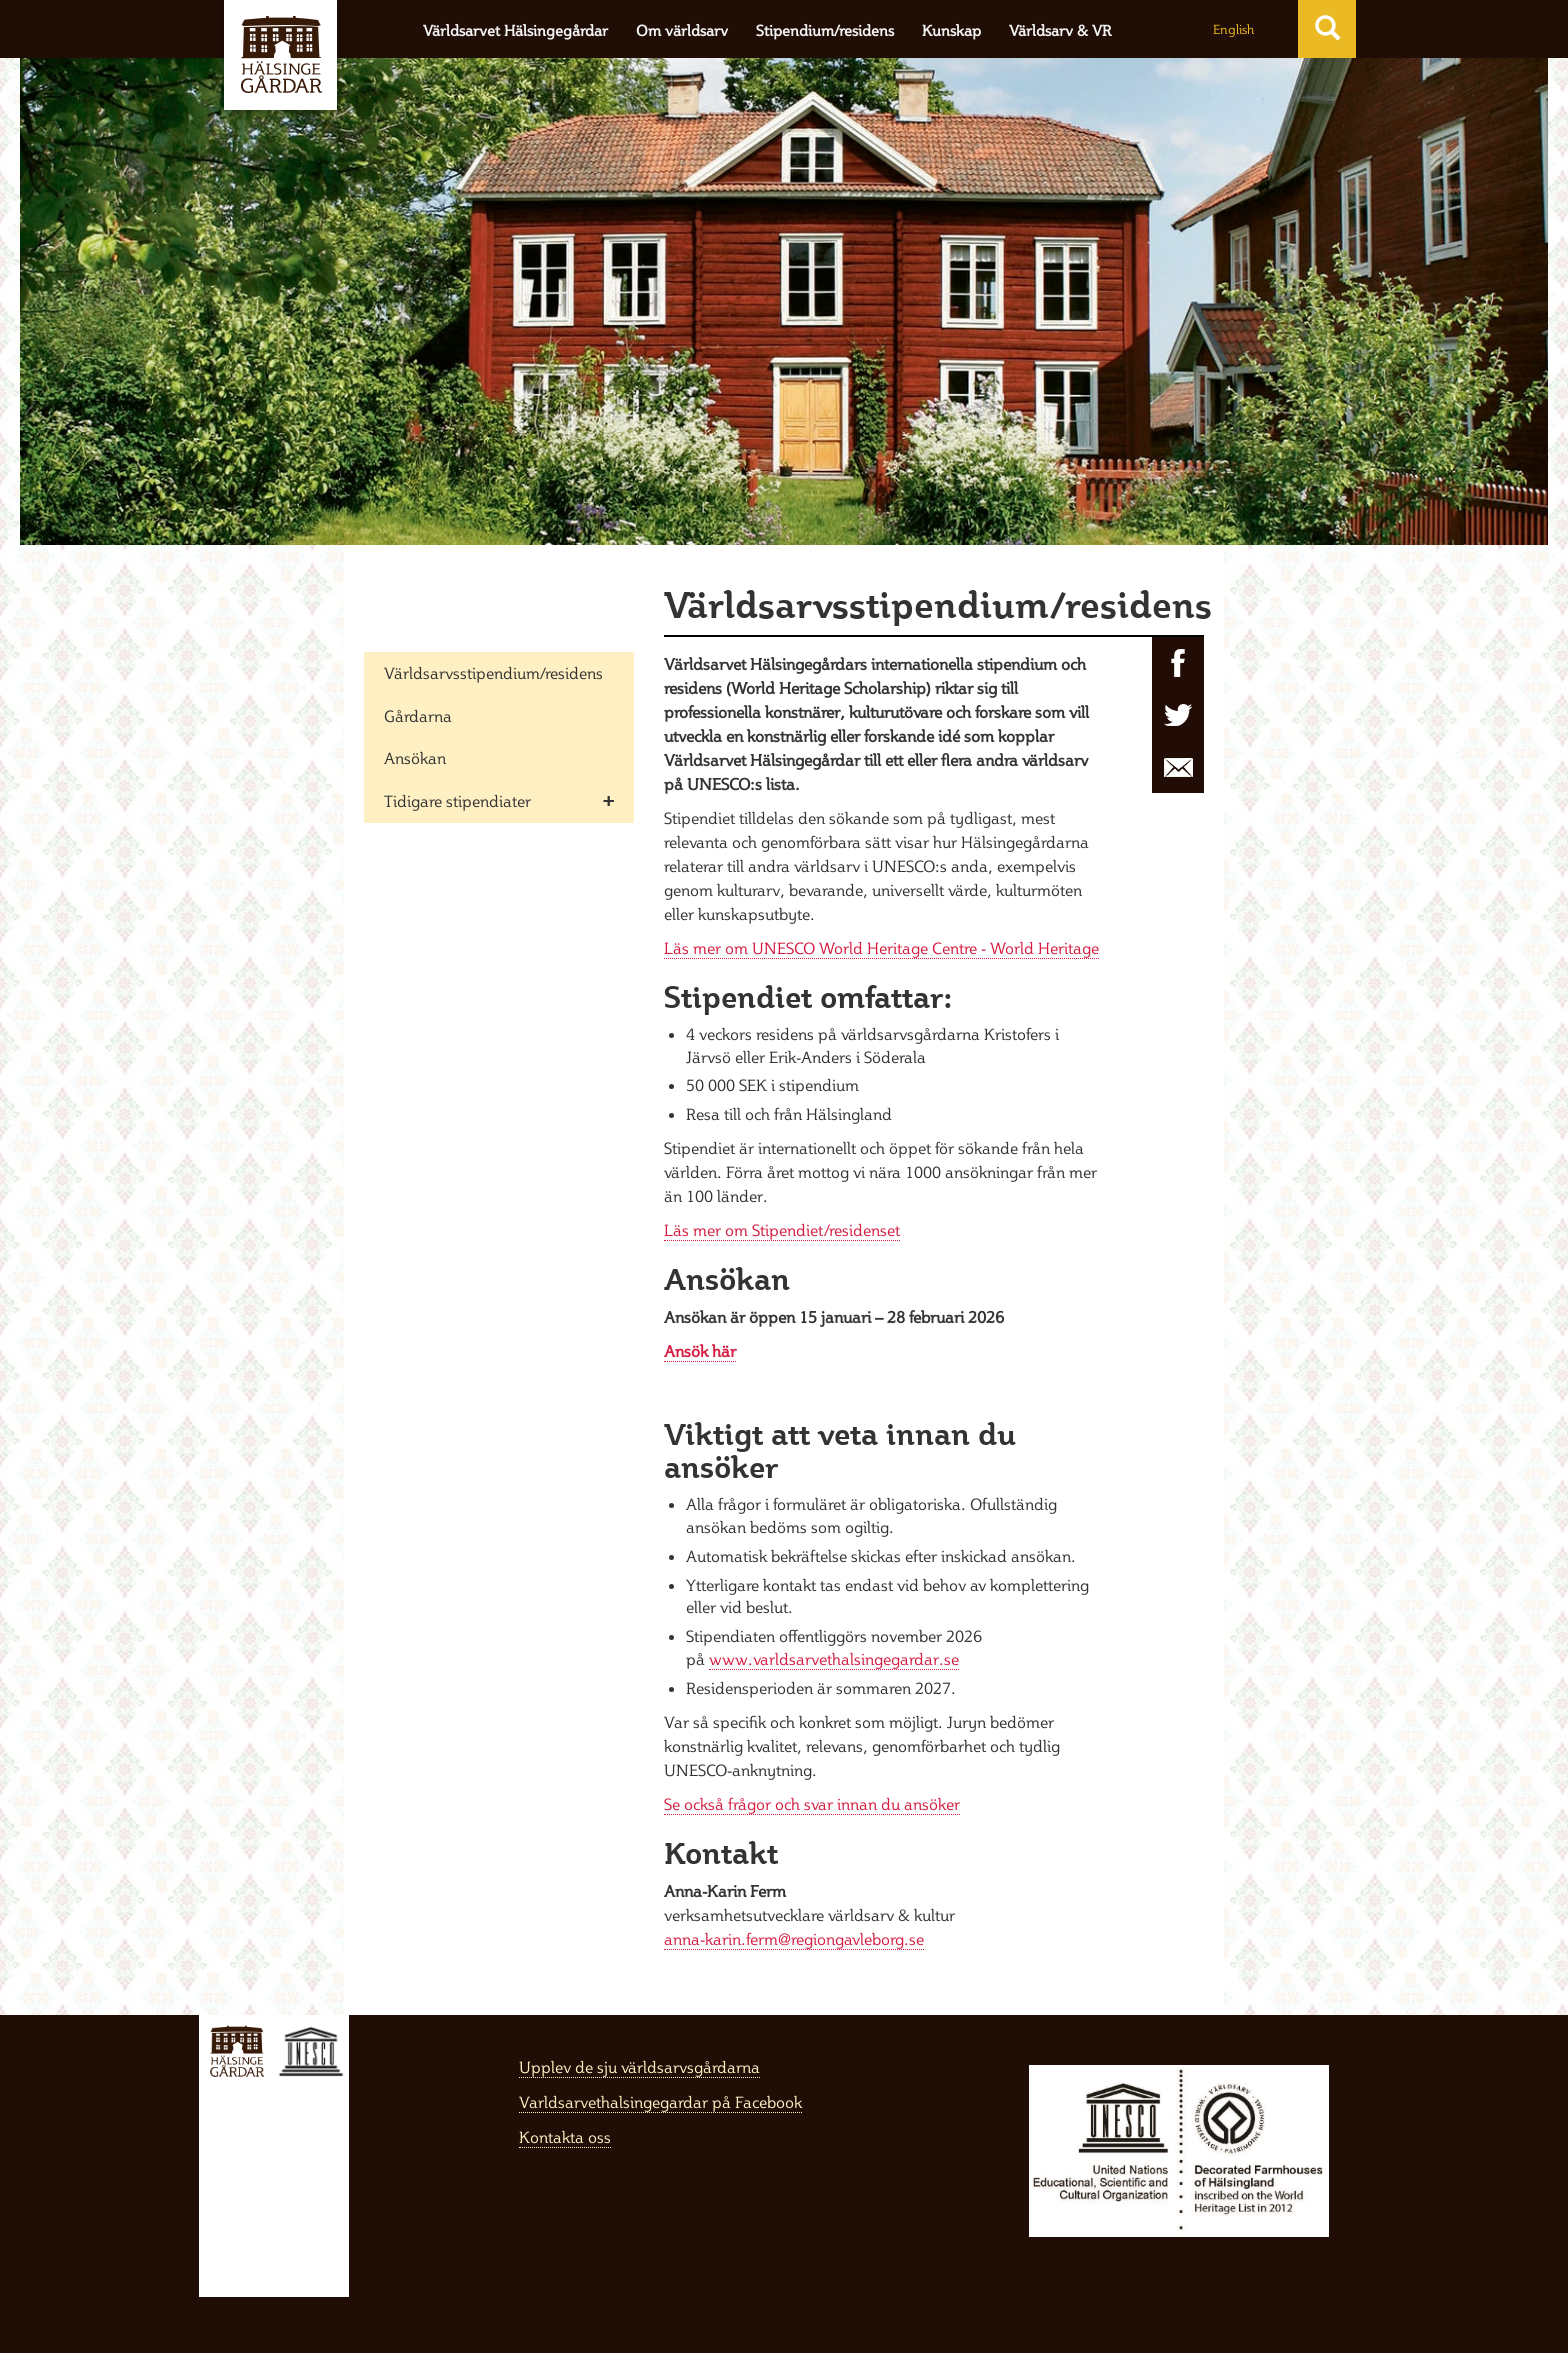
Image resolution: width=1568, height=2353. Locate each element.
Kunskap (951, 30)
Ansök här (700, 1351)
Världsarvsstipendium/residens (493, 673)
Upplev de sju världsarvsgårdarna (639, 2067)
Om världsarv (682, 30)
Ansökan (415, 758)
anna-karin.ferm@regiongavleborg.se (794, 1939)
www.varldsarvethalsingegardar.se (834, 1659)
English (1233, 29)
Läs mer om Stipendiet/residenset (782, 1230)
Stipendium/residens (825, 30)
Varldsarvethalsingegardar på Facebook (660, 2102)
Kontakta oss (565, 2137)
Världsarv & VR (1060, 30)
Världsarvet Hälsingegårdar (515, 30)
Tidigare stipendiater (457, 801)
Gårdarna (418, 716)
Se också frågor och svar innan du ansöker (812, 1804)
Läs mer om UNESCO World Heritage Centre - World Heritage (881, 948)
